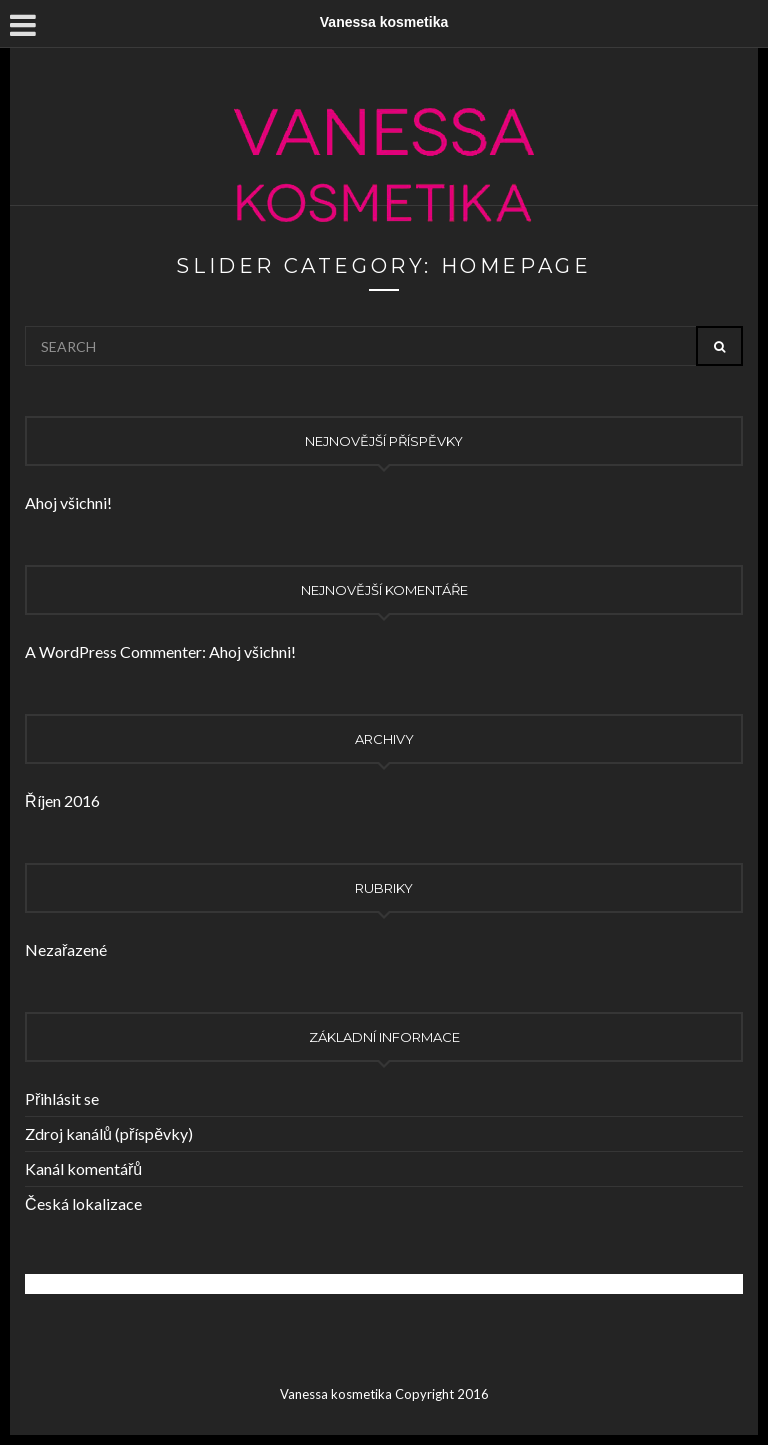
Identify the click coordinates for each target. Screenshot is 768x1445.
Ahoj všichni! (68, 502)
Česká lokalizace (83, 1203)
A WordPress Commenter (113, 651)
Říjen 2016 (62, 800)
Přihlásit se (62, 1098)
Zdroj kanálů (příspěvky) (109, 1133)
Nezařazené (66, 949)
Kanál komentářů (83, 1168)
